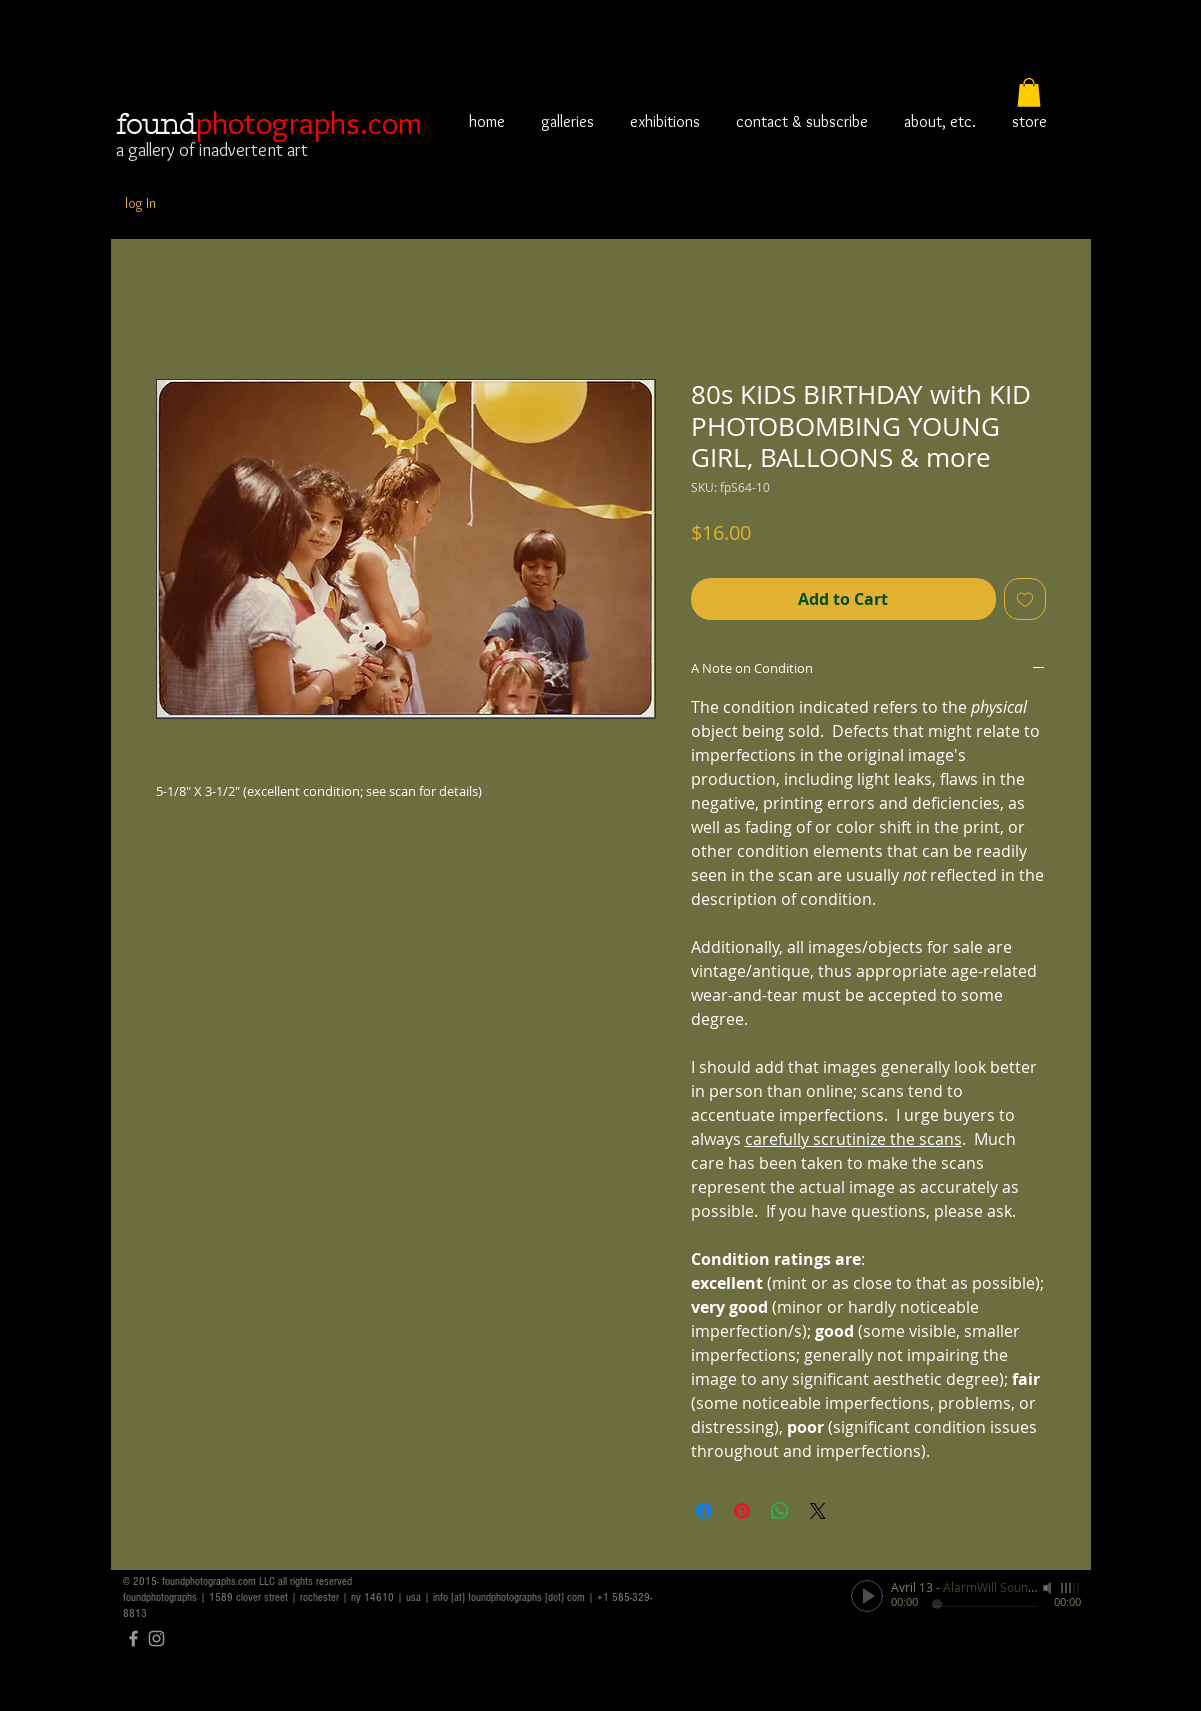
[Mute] (1049, 1588)
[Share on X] (818, 1511)
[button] (1029, 92)
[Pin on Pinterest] (742, 1511)
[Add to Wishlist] (1025, 599)
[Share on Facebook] (704, 1511)
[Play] (867, 1596)
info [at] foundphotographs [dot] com (509, 1597)
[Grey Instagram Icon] (156, 1638)
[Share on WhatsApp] (780, 1511)
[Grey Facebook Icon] (133, 1638)
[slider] (1071, 1588)
